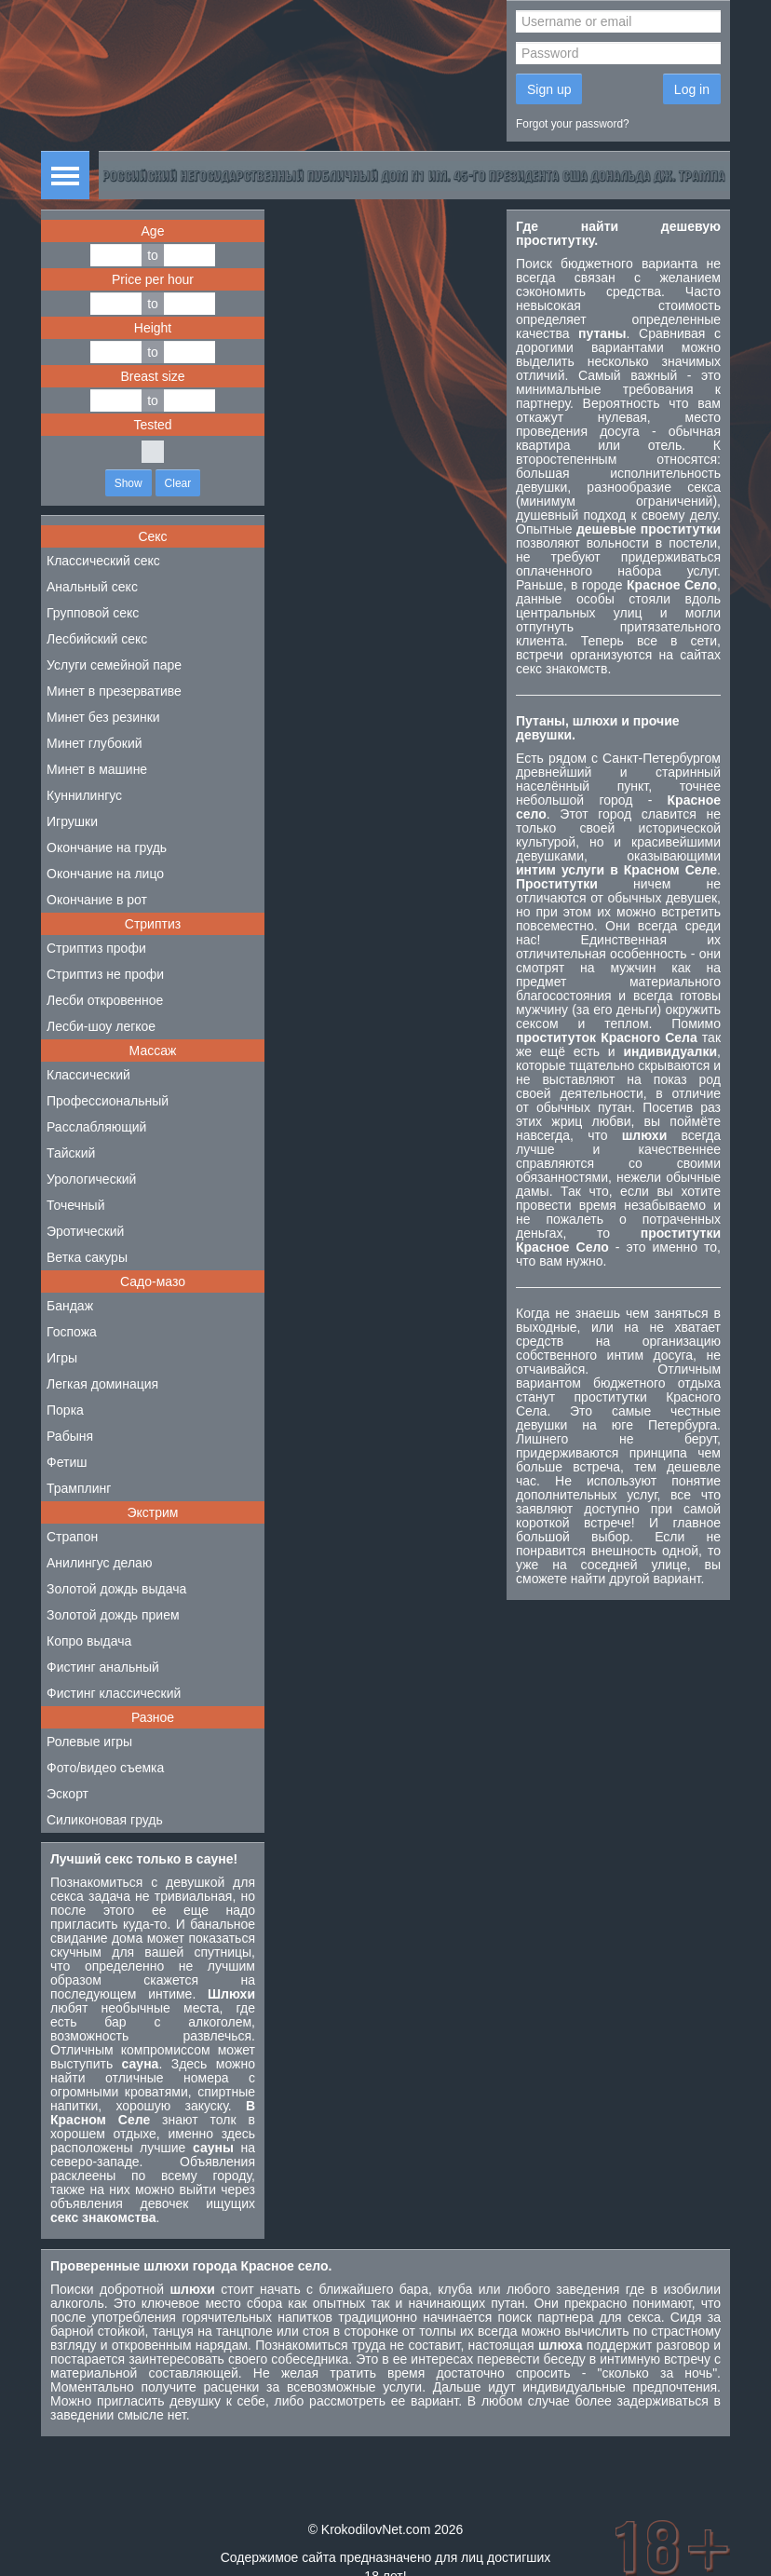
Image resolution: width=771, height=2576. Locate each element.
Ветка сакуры (87, 1257)
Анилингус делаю (99, 1562)
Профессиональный (108, 1100)
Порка (65, 1410)
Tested (152, 424)
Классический (88, 1074)
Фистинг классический (114, 1693)
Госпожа (72, 1331)
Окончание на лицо (105, 873)
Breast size (152, 376)
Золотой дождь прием (113, 1614)
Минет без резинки (103, 717)
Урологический (91, 1179)
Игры (62, 1357)
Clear (178, 483)
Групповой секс (93, 612)
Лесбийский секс (97, 638)
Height (152, 327)
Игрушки (72, 821)
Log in (692, 89)
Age (153, 231)
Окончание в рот (97, 899)
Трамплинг (79, 1488)
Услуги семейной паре (114, 665)
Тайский (71, 1153)
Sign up (549, 89)
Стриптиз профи (96, 948)
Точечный (75, 1205)
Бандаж (70, 1305)
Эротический (85, 1231)
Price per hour (153, 279)
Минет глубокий (94, 743)
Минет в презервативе (114, 691)
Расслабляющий (96, 1126)
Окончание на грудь (107, 847)
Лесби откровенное (105, 1000)
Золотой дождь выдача (116, 1588)
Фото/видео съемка (105, 1767)
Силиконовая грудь (105, 1819)
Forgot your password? (572, 123)
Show (128, 483)
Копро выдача (89, 1641)
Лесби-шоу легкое (101, 1026)
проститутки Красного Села (618, 1404)
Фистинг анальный (103, 1667)
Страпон (72, 1536)
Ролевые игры (89, 1741)
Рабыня (70, 1436)
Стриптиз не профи (105, 974)
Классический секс (103, 560)
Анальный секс (92, 586)
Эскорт (67, 1793)
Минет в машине (97, 769)
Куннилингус (84, 795)
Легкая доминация (102, 1383)
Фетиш (67, 1462)
